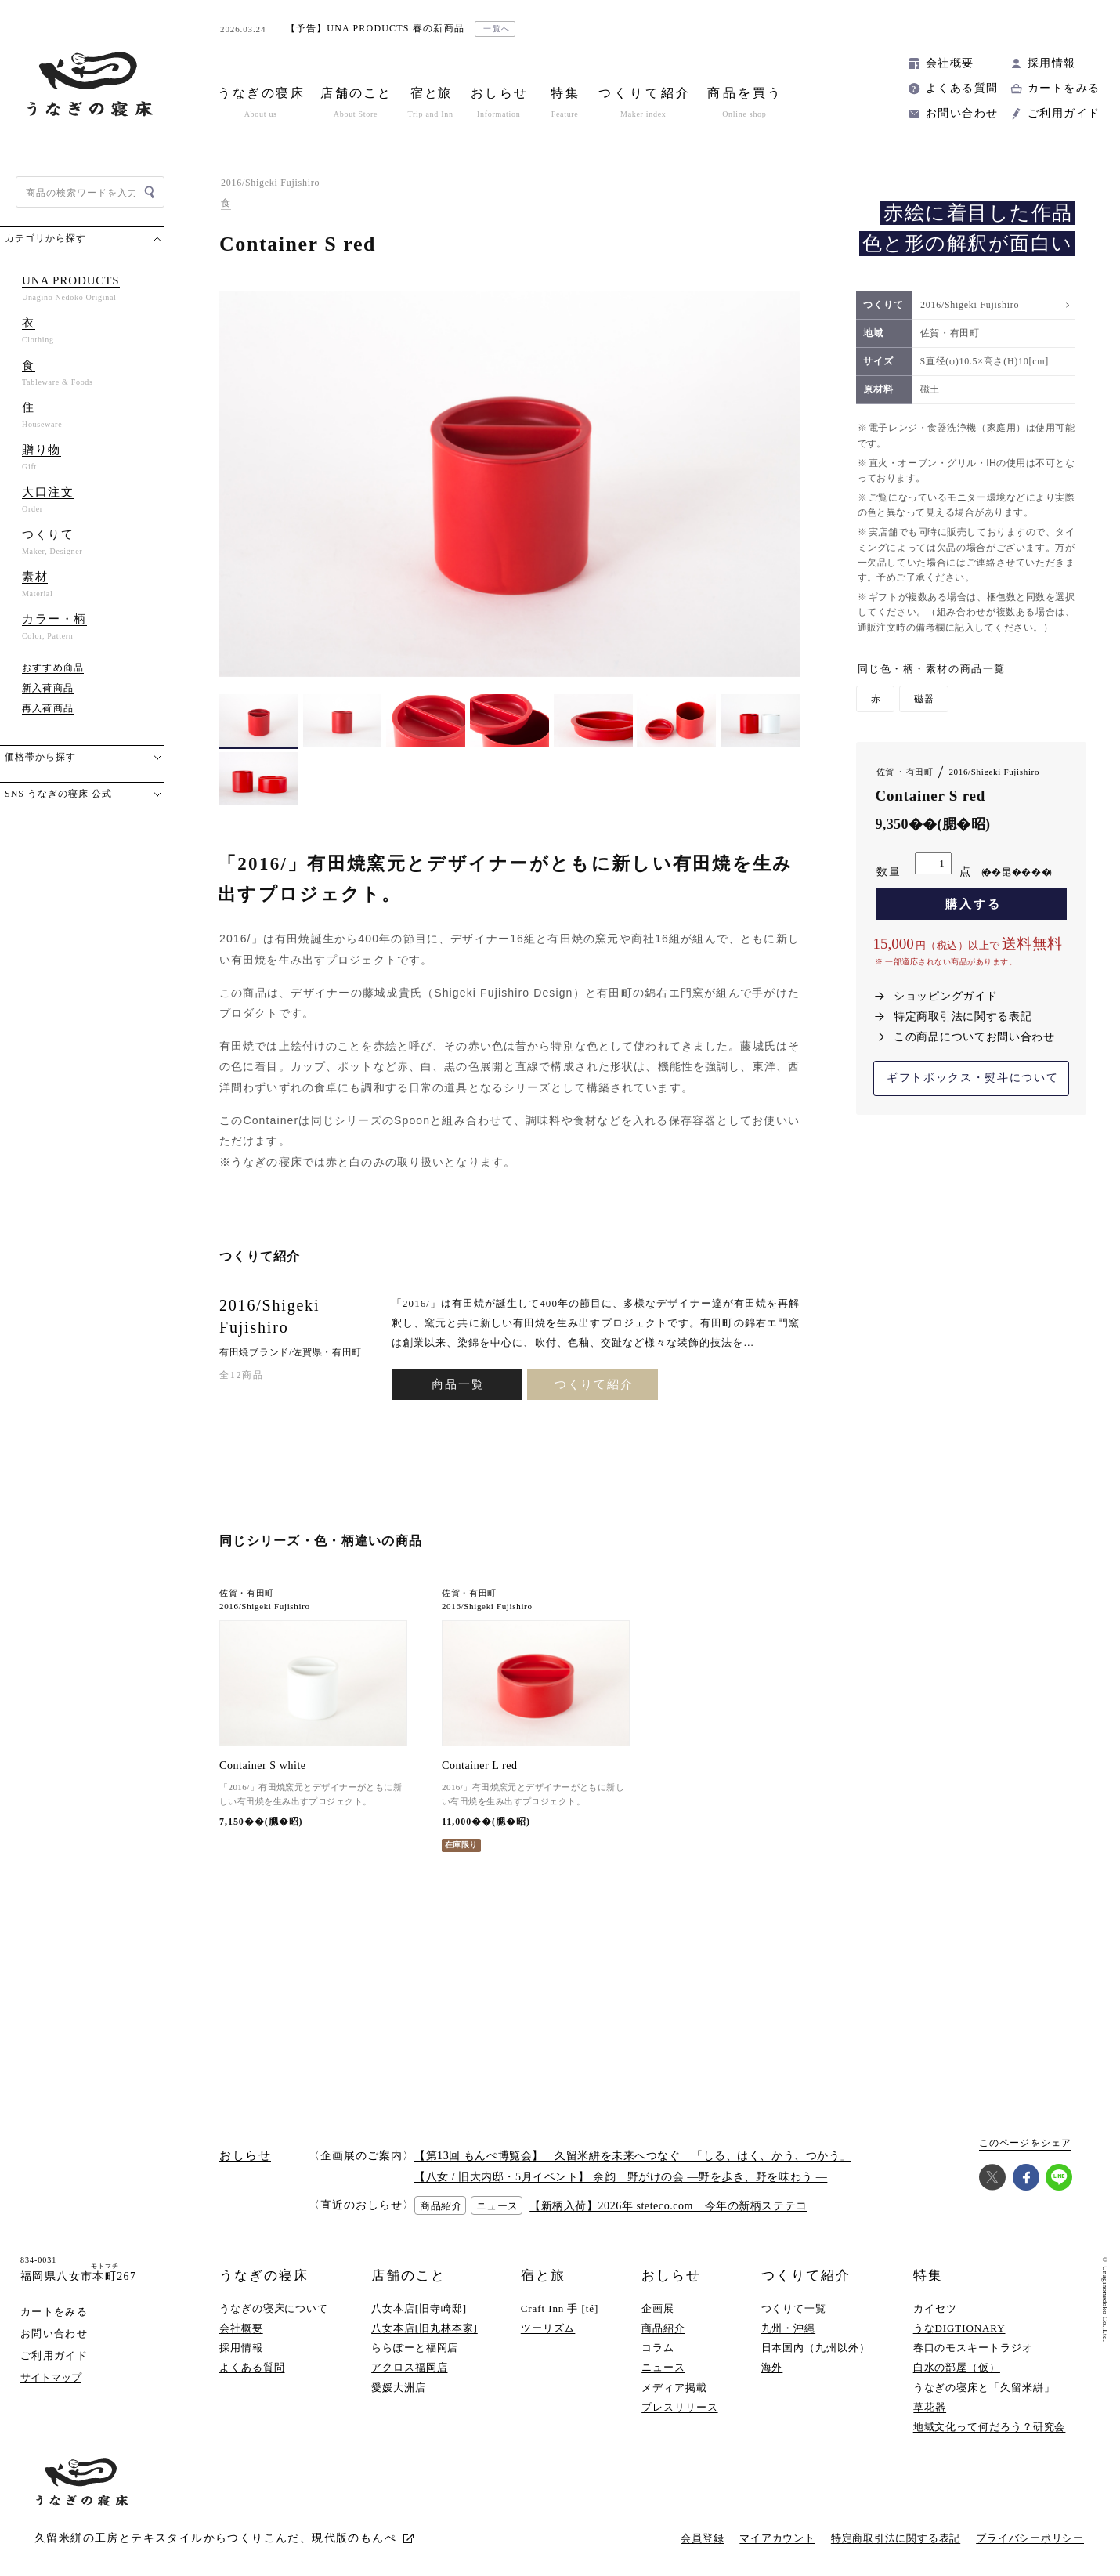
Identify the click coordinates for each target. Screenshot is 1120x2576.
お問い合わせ (962, 113)
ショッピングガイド (945, 996)
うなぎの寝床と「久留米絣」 (984, 2387)
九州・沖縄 (788, 2328)
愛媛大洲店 (398, 2387)
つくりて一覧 (793, 2308)
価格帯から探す (40, 756)
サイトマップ (50, 2377)
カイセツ (935, 2308)
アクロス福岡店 (409, 2367)
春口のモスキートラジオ (973, 2347)
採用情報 (1052, 63)
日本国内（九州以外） (815, 2347)
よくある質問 (962, 88)
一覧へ (497, 28)
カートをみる (1064, 88)
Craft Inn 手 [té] (559, 2308)
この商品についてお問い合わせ (974, 1037)
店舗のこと (408, 2275)
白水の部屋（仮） (956, 2367)
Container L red (480, 1765)
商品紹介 (663, 2328)
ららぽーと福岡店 (414, 2347)
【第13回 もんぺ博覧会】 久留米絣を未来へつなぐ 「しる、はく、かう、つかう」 (632, 2156)
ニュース (663, 2367)
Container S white (262, 1765)
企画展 (657, 2308)
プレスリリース (679, 2407)
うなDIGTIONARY (959, 2328)
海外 (772, 2367)
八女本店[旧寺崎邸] (419, 2308)
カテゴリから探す (45, 238)
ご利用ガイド (1064, 113)
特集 (928, 2275)
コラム (657, 2347)
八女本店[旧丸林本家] (424, 2328)
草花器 (929, 2407)
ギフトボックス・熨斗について (973, 1078)
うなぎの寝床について (273, 2308)
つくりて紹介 (594, 1384)
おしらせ (671, 2275)
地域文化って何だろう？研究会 (989, 2427)
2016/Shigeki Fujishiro (270, 182)
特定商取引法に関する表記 (962, 1016)
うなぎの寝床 (264, 2275)
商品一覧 (458, 1384)
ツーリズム (548, 2328)
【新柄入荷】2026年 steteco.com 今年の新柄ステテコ (668, 2206)
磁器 (924, 698)
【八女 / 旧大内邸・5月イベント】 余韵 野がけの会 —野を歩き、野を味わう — (620, 2177)
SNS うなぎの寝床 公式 (58, 793)
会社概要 (950, 63)
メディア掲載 (673, 2387)
